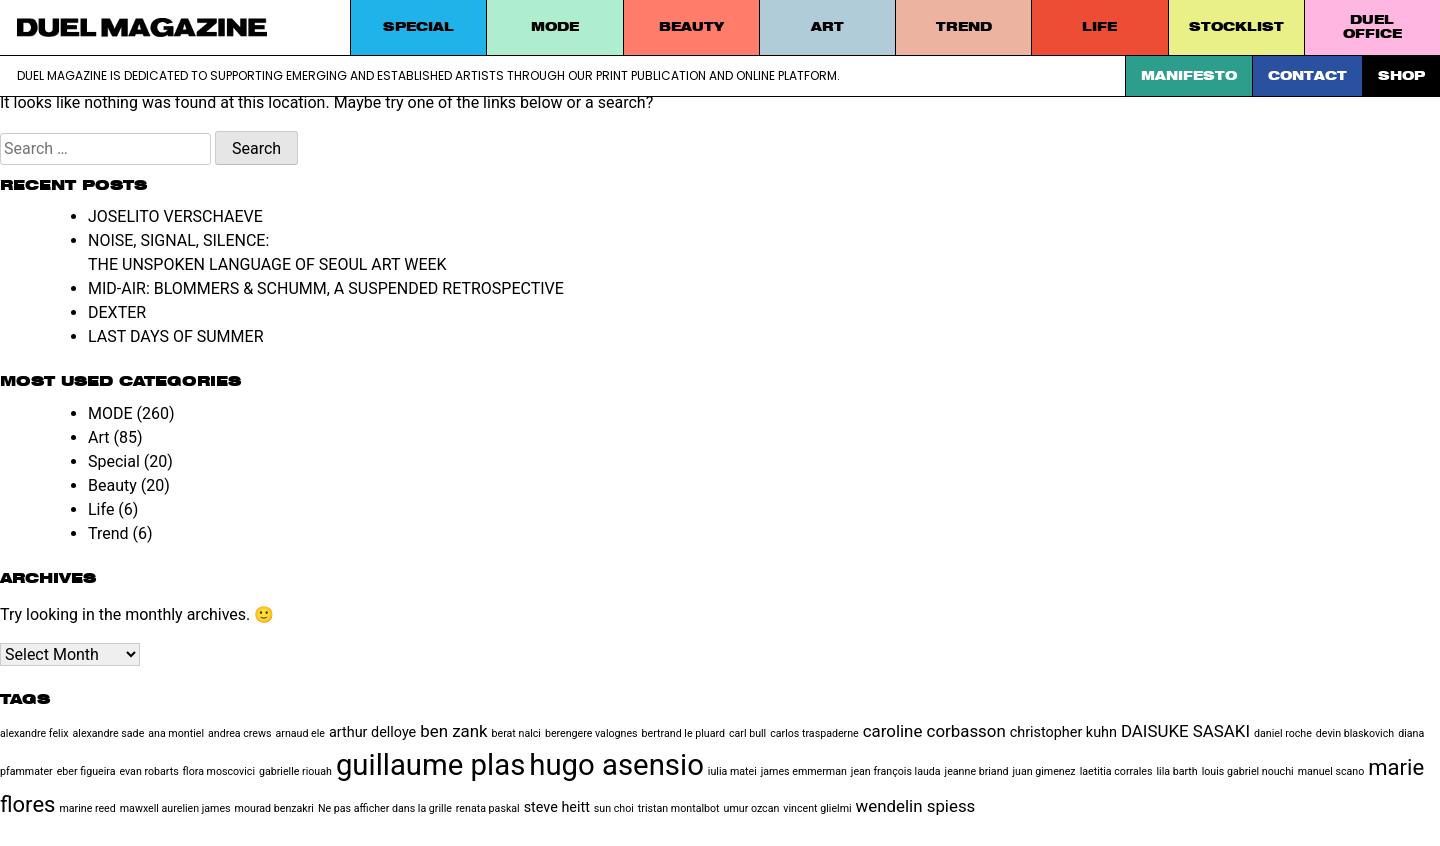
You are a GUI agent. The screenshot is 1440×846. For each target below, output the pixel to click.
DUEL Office (1372, 26)
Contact (1307, 75)
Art (827, 26)
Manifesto (1189, 75)
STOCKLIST (1236, 26)
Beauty (691, 26)
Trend (964, 26)
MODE (555, 26)
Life (1099, 26)
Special (418, 26)
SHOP (1401, 75)
